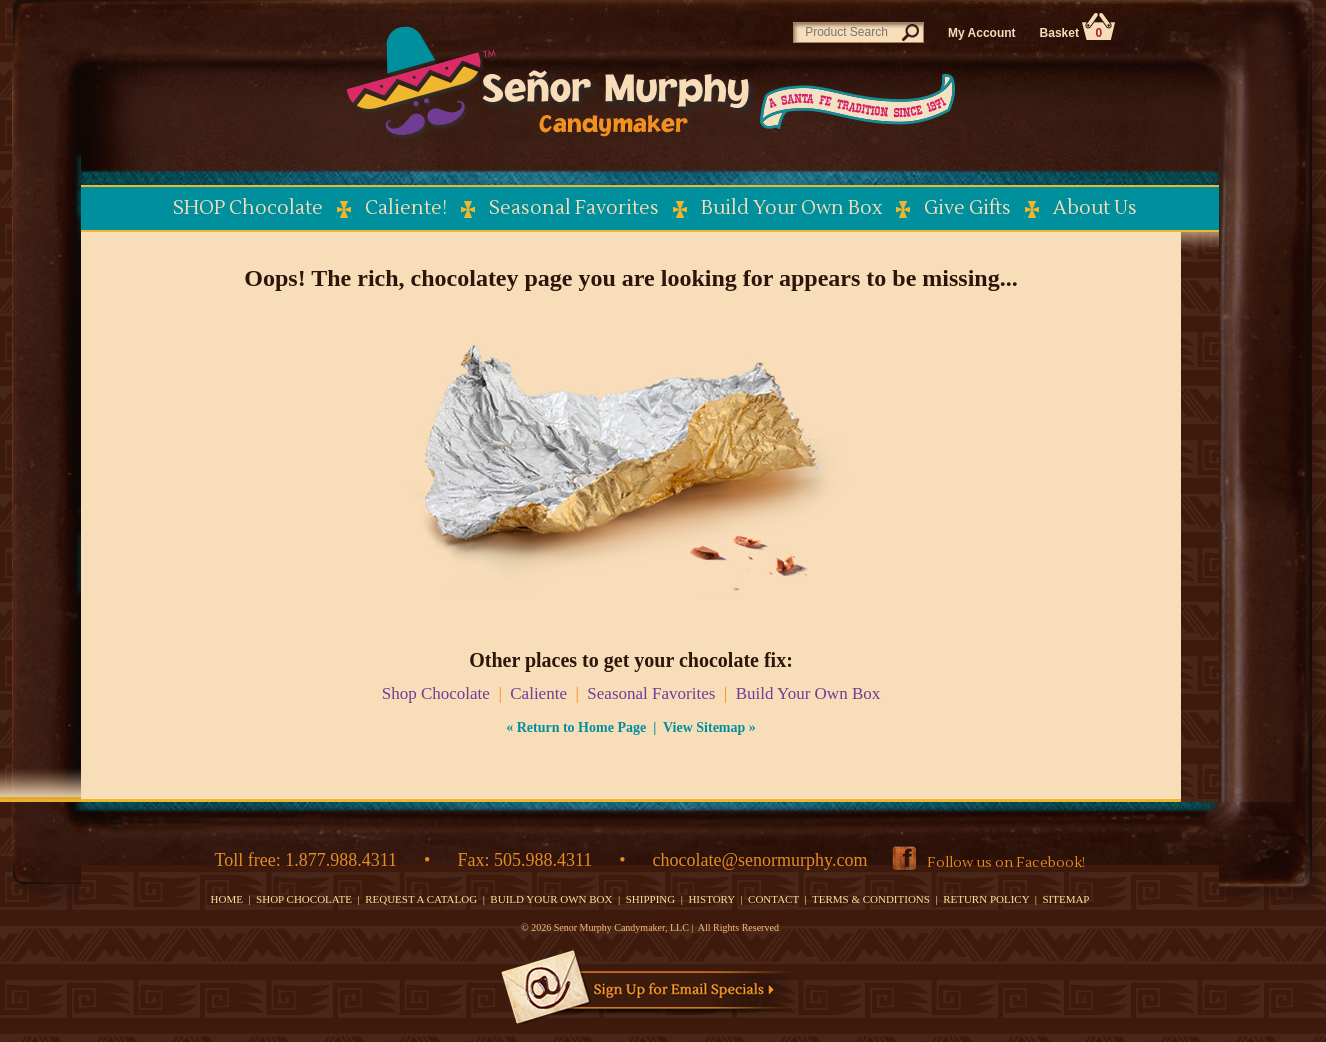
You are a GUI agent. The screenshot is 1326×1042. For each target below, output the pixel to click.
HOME (227, 899)
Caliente (538, 693)
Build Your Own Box (808, 693)
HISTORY (711, 899)
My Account (982, 33)
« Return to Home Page (576, 727)
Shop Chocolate (436, 693)
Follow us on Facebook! (1006, 863)
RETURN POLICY (986, 899)
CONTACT (773, 899)
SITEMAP (1065, 899)
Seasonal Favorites (651, 693)
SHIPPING (651, 899)
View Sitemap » (709, 727)
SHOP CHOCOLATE (304, 899)
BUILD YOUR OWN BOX (551, 899)
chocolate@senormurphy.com (760, 860)
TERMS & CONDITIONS (871, 899)
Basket (1078, 33)
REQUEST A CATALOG (421, 899)
